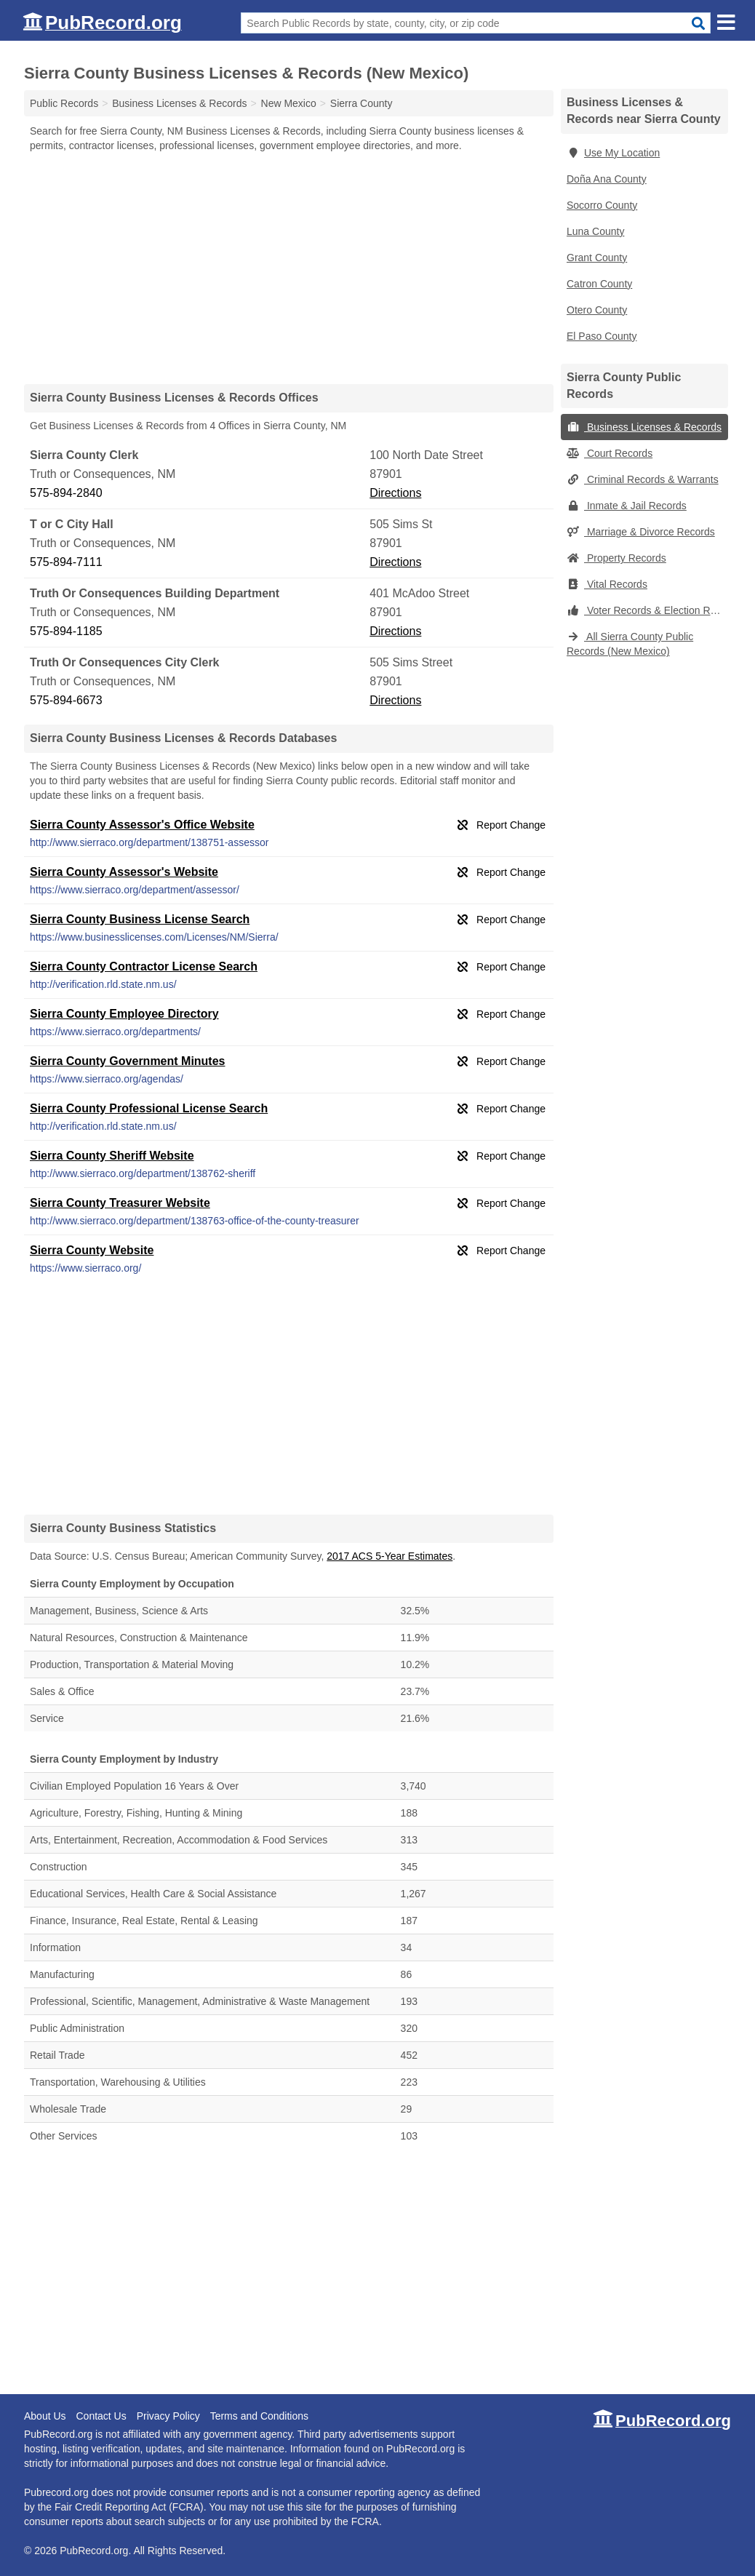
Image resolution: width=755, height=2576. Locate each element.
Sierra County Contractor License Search (143, 966)
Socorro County (602, 205)
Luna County (595, 231)
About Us (45, 2416)
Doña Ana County (607, 179)
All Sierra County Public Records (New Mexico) (630, 644)
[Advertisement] (289, 268)
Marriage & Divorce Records (641, 532)
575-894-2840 (66, 493)
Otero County (597, 310)
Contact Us (101, 2416)
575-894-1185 (66, 631)
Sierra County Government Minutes (127, 1061)
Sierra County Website (91, 1250)
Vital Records (607, 584)
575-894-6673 (66, 700)
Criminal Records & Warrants (643, 479)
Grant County (597, 257)
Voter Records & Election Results (647, 610)
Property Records (616, 558)
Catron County (599, 284)
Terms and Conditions (259, 2416)
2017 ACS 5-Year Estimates (389, 1556)
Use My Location (613, 153)
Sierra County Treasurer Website (120, 1203)
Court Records (609, 453)
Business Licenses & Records (644, 427)
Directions (395, 493)
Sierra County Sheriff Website (112, 1155)
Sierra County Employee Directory (124, 1014)
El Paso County (602, 336)
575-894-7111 (66, 562)
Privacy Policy (168, 2416)
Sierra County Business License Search (139, 919)
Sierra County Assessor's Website (124, 872)
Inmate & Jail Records (627, 505)
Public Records (64, 103)
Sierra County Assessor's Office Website (142, 824)
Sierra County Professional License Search (149, 1108)
